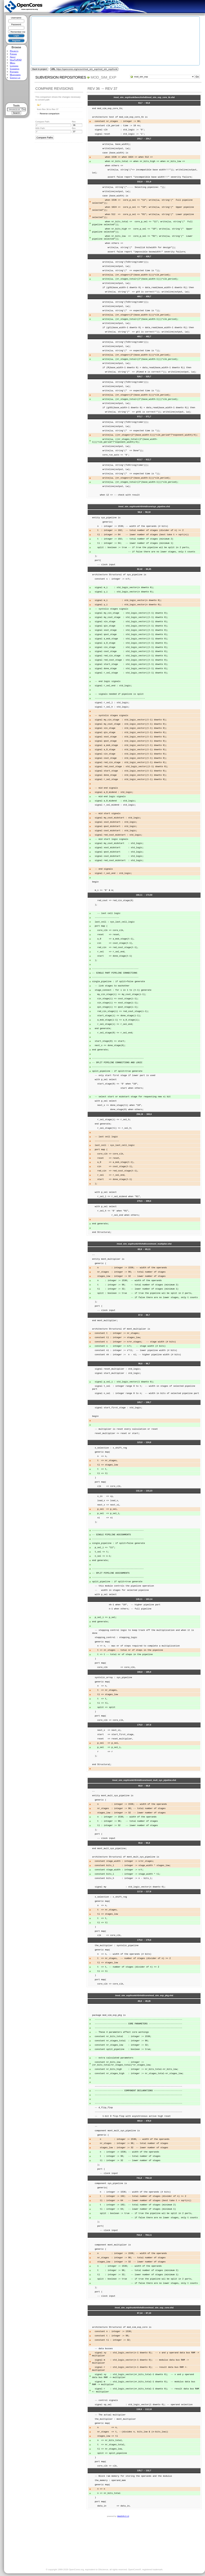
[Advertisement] (16, 91)
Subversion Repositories (60, 77)
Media (12, 63)
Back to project (39, 69)
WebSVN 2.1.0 (123, 2516)
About (13, 57)
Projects (14, 51)
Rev (74, 121)
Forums (13, 54)
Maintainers (15, 74)
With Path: (40, 128)
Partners (14, 72)
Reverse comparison (49, 113)
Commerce (14, 69)
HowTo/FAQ (16, 60)
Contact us (15, 77)
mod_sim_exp (103, 77)
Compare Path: (42, 121)
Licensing (14, 66)
